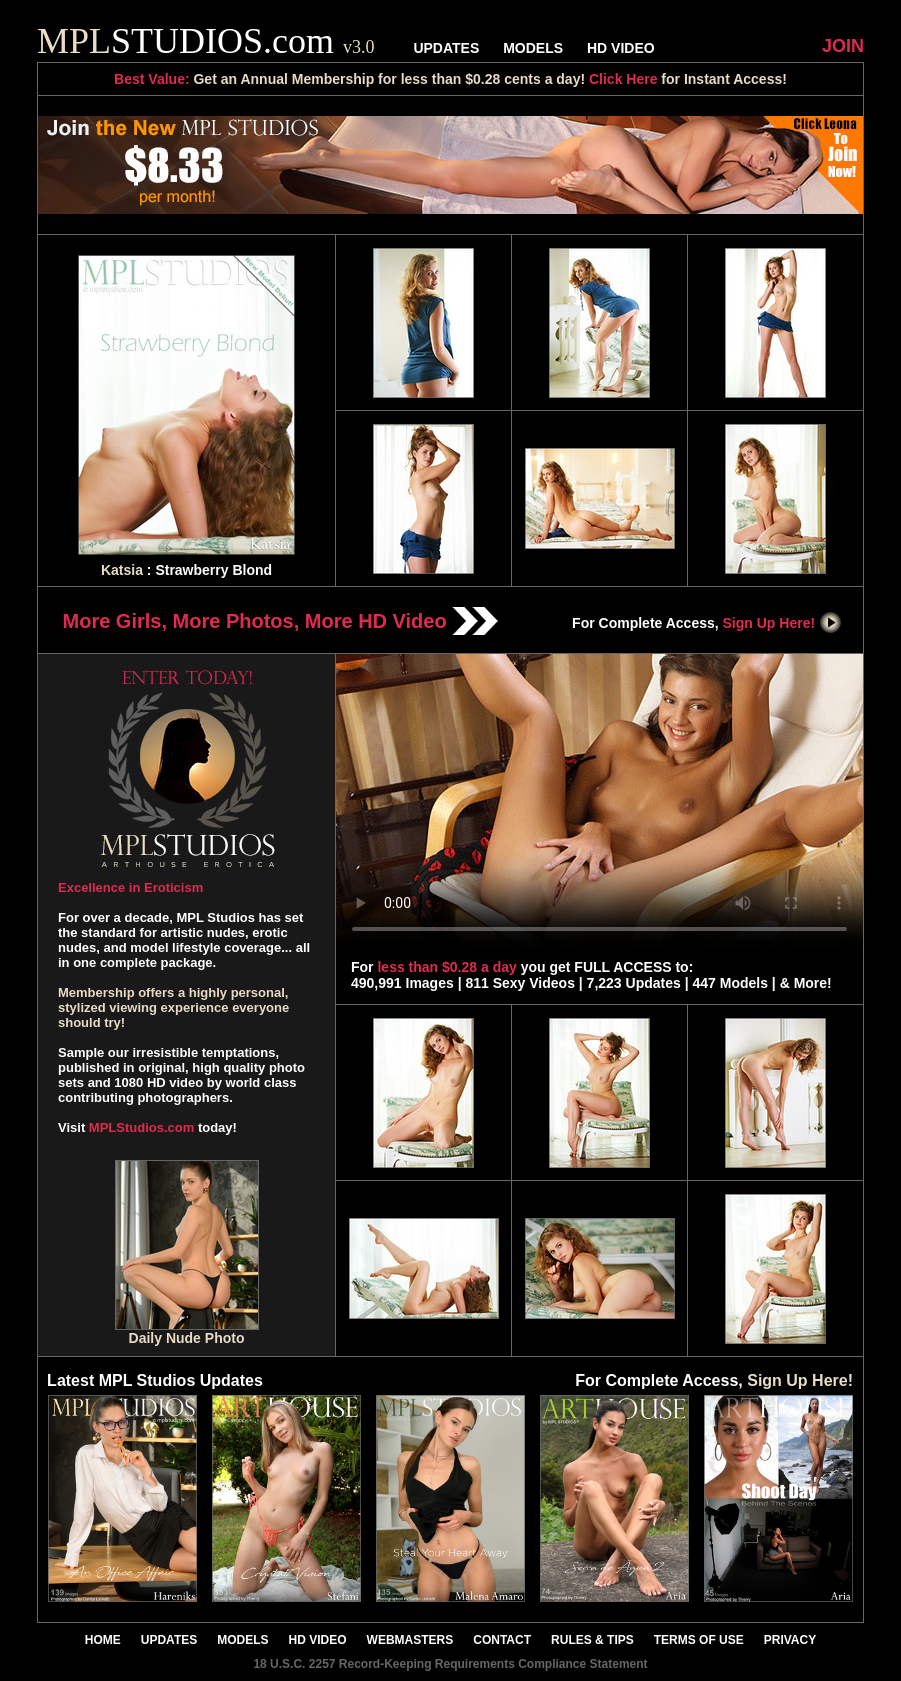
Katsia (122, 570)
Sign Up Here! (783, 623)
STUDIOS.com (206, 41)
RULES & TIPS (592, 1640)
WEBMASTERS (410, 1640)
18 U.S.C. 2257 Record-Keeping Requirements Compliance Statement (450, 1664)
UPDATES (446, 48)
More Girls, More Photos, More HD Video (281, 621)
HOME (103, 1640)
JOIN (843, 46)
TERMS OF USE (699, 1640)
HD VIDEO (621, 48)
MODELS (533, 48)
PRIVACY (790, 1640)
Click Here (623, 79)
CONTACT (502, 1640)
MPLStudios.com (141, 1127)
